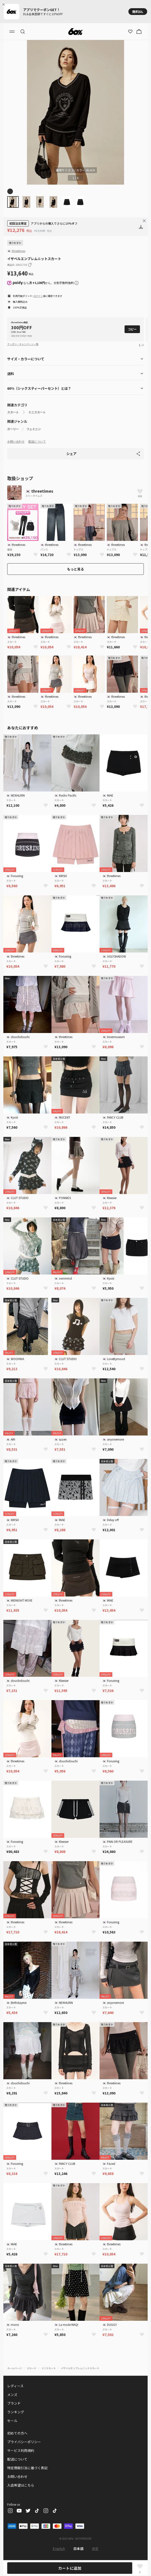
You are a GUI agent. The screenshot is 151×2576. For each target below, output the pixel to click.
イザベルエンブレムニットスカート (80, 2368)
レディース (15, 2385)
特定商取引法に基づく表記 (27, 2467)
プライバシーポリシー (24, 2441)
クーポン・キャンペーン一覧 (22, 344)
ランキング (15, 2411)
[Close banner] (4, 4)
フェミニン (33, 429)
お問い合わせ (16, 441)
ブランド (14, 2403)
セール (12, 2420)
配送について (37, 441)
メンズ (12, 2394)
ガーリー (13, 429)
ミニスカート (37, 412)
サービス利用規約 (20, 2450)
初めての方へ (17, 2433)
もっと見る (75, 569)
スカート (13, 412)
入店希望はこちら (20, 2485)
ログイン (38, 296)
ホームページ (14, 2368)
